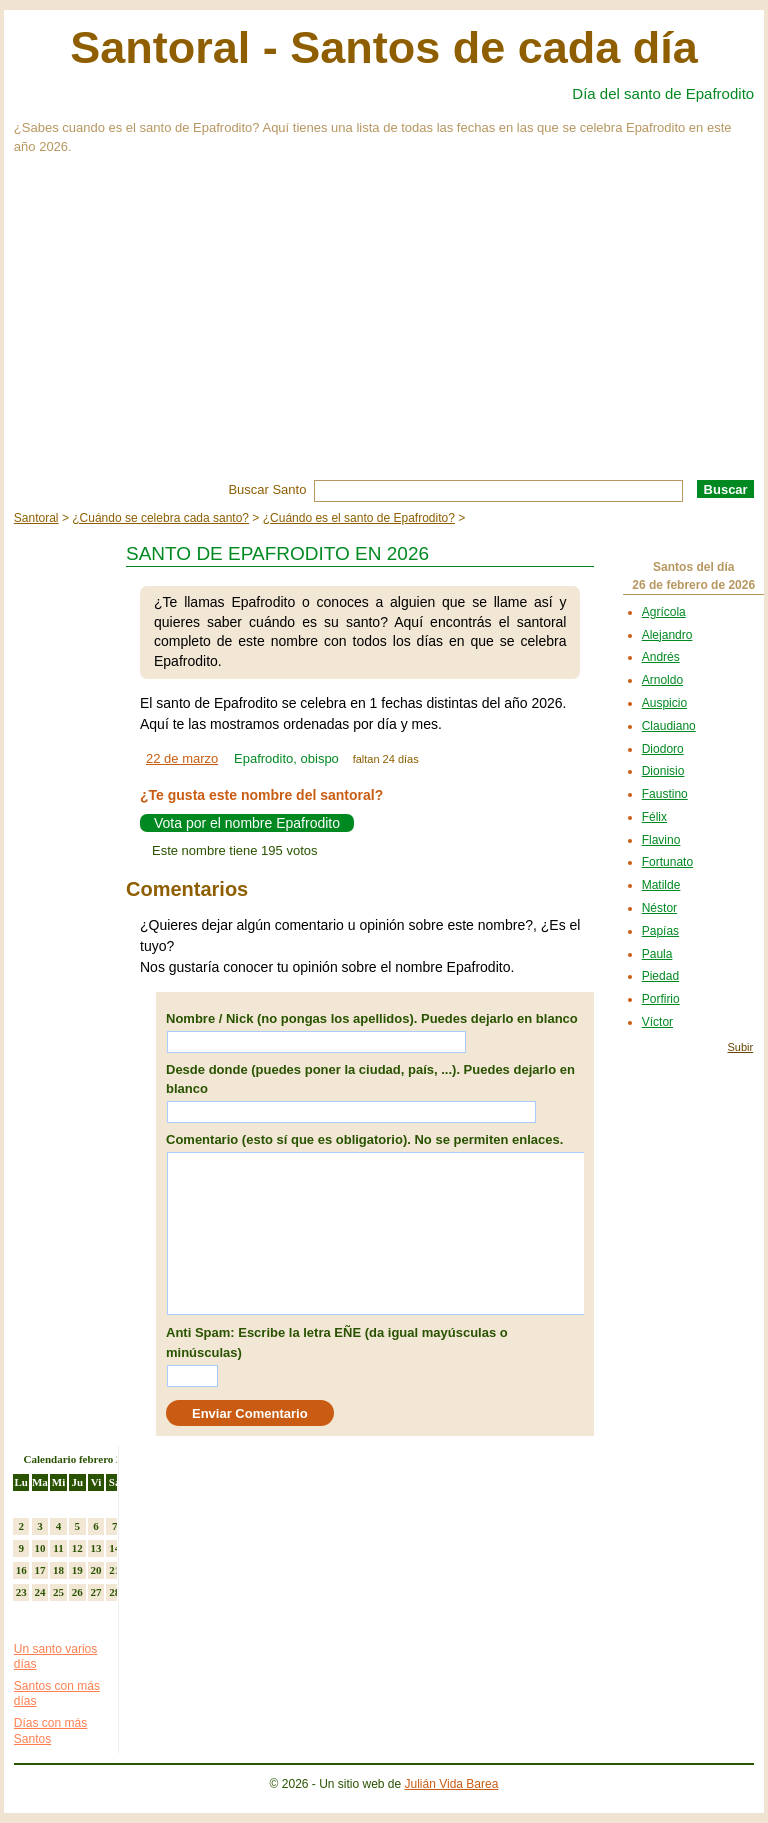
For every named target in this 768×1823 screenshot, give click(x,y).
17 (39, 1570)
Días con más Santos (50, 1731)
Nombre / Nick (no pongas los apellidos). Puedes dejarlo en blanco (372, 1018)
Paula (657, 954)
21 (114, 1570)
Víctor (657, 1022)
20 (95, 1570)
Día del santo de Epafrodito (663, 93)
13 (95, 1548)
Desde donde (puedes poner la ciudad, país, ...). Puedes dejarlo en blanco (370, 1079)
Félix (654, 817)
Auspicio (664, 703)
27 (95, 1592)
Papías (660, 931)
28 (114, 1592)
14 (114, 1548)
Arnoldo (662, 680)
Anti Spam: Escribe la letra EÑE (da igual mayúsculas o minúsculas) (337, 1342)
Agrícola (664, 612)
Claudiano (669, 726)
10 (39, 1548)
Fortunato (667, 862)
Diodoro (663, 749)
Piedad (660, 976)
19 (77, 1570)
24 (39, 1592)
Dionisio (663, 771)
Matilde (661, 885)
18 (58, 1570)
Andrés (661, 657)
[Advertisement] (384, 330)
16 (21, 1570)
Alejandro (667, 635)
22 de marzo (182, 758)
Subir (740, 1047)
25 (58, 1592)
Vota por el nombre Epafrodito (247, 823)
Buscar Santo (267, 489)
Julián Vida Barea (452, 1784)
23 (21, 1592)
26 (77, 1592)
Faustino (665, 794)
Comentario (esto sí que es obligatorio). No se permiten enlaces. (364, 1139)
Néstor (659, 908)
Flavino (661, 840)
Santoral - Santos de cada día (384, 47)
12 (77, 1548)
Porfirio (661, 999)
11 (58, 1548)
